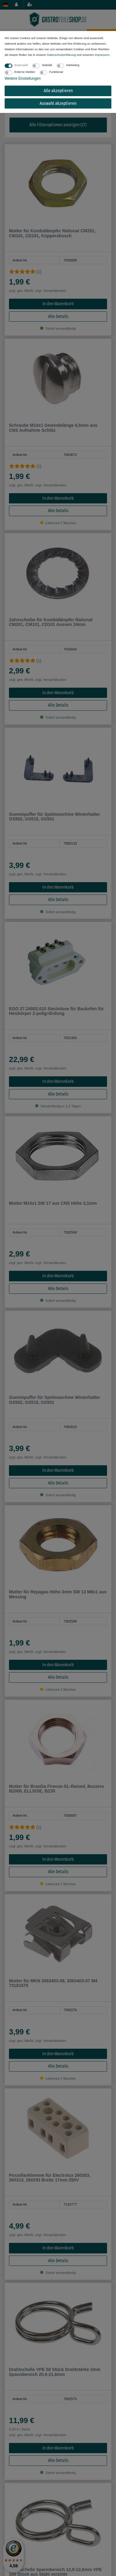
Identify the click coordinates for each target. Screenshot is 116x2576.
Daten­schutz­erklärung (61, 54)
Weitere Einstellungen (23, 78)
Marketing (72, 65)
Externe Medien (25, 72)
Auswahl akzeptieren (58, 103)
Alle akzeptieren (58, 90)
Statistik (47, 65)
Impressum (102, 54)
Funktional (56, 72)
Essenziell (21, 65)
